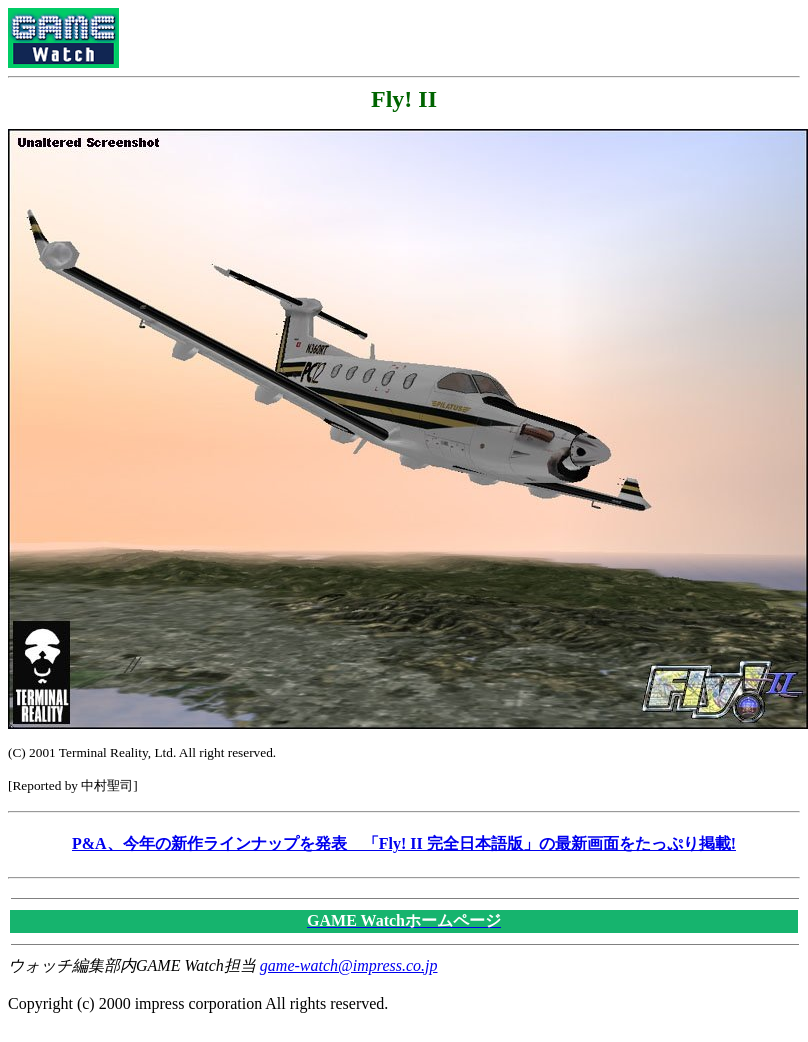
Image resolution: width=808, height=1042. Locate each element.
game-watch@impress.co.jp (349, 965)
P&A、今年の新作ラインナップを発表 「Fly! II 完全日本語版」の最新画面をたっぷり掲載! (404, 843)
